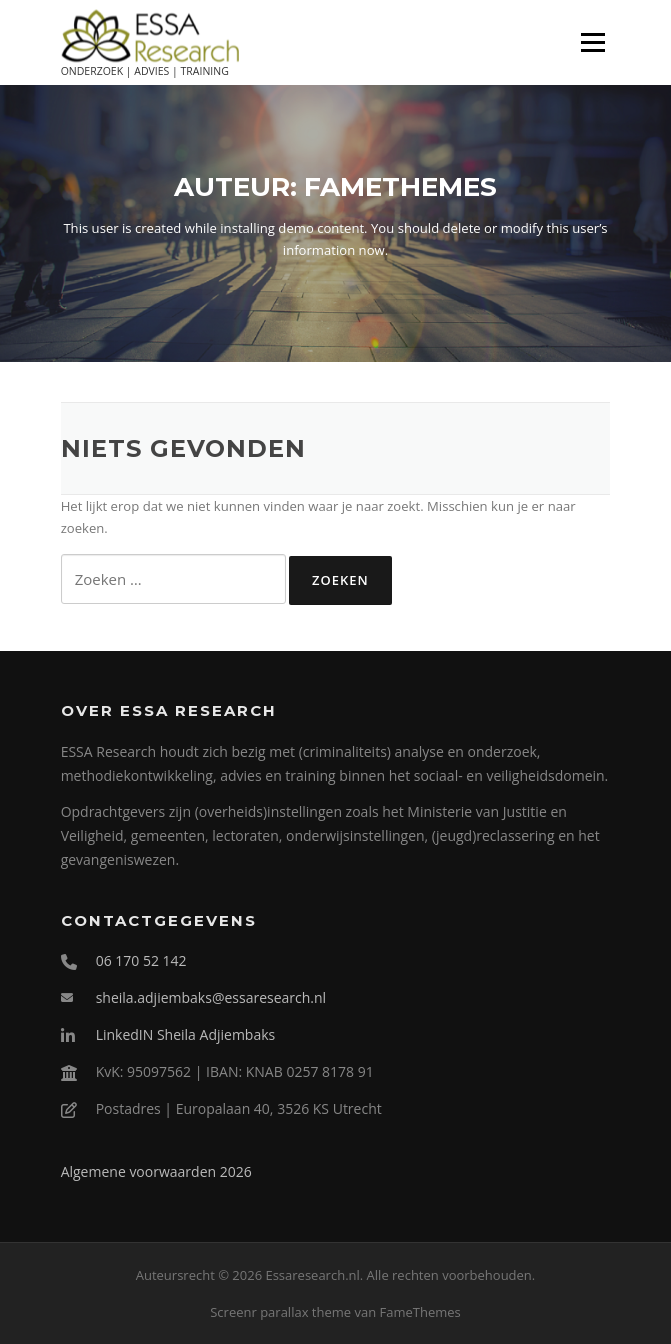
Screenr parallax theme (280, 1312)
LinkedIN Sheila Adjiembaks (186, 1034)
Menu (592, 42)
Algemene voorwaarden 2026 (156, 1171)
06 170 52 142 (141, 960)
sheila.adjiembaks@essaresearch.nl (211, 997)
